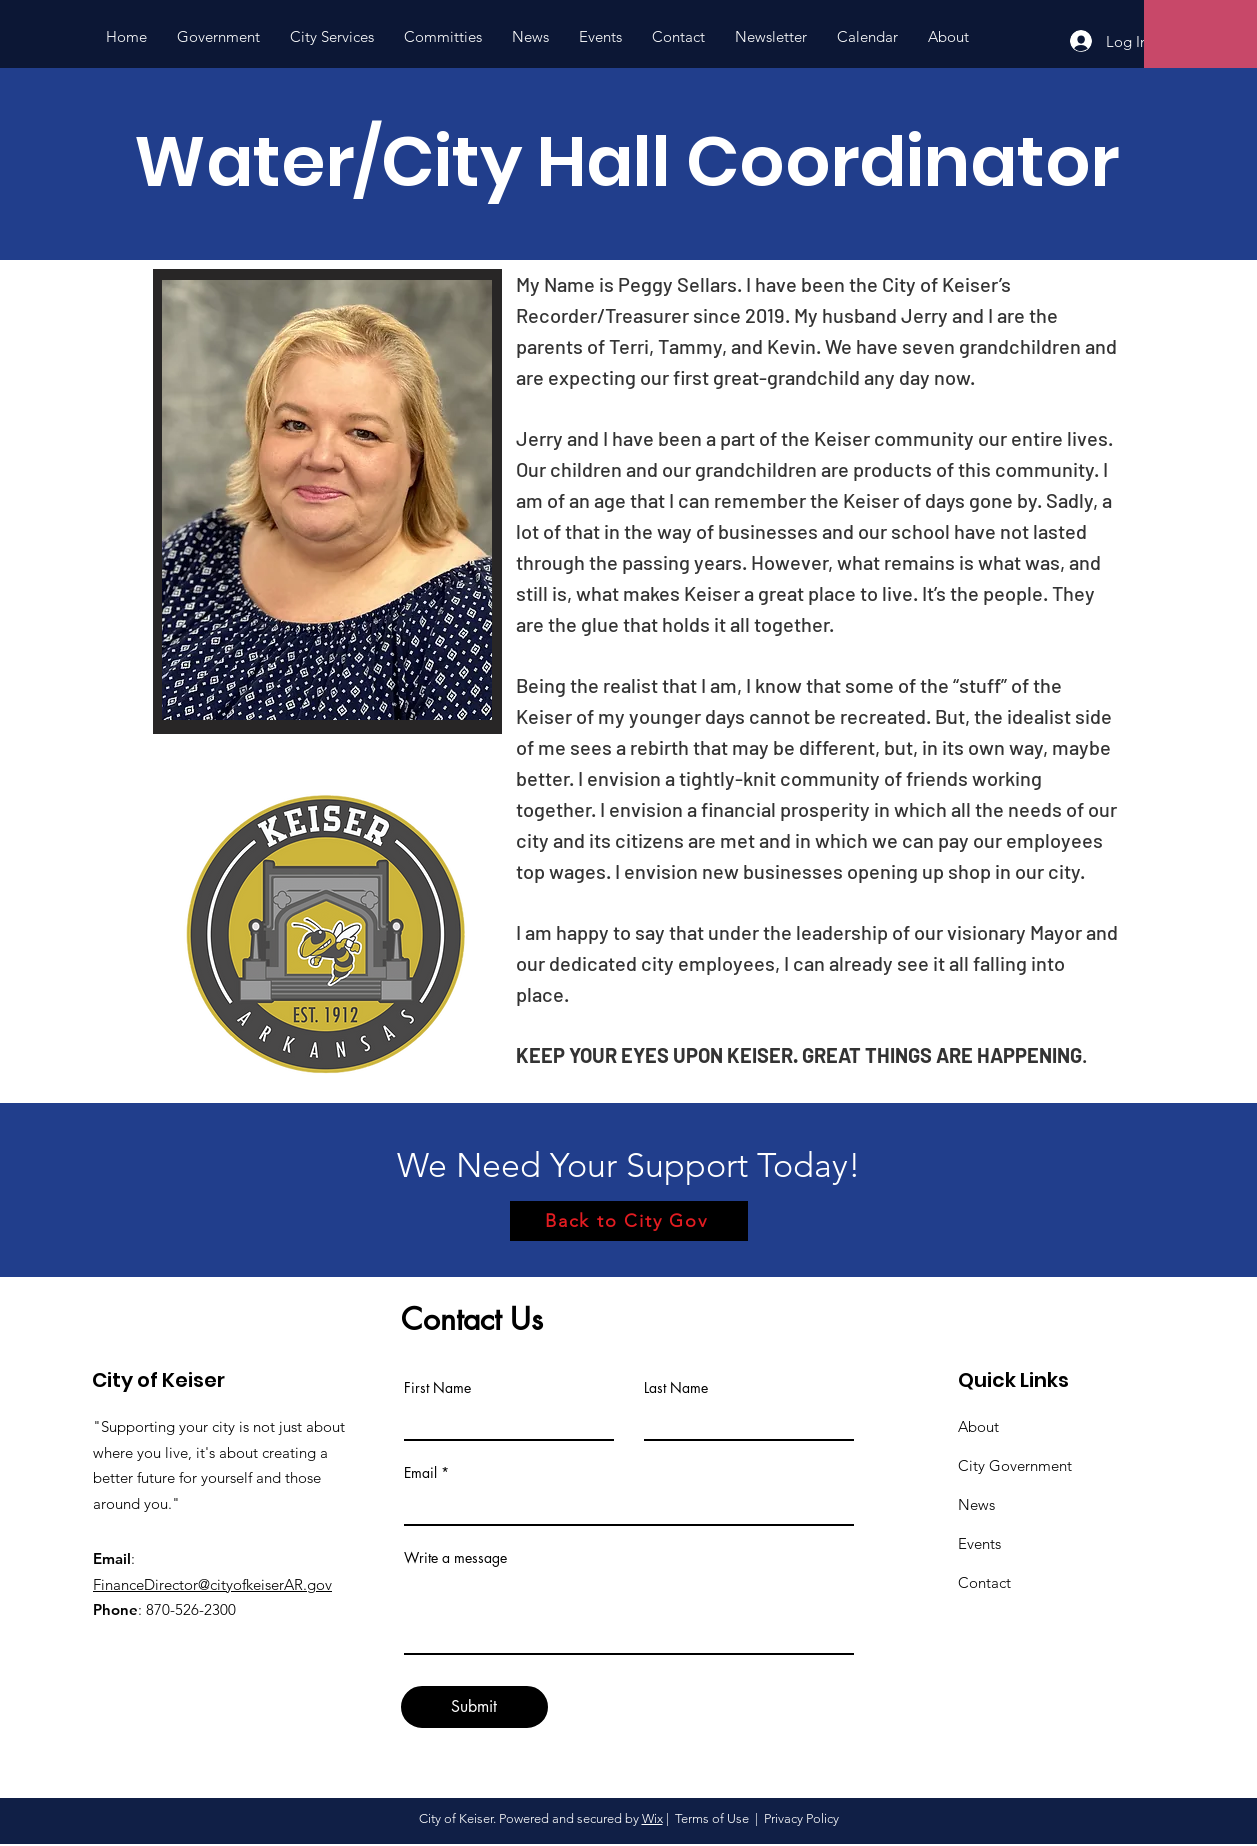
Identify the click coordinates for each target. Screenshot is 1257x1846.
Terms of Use (712, 1818)
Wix (652, 1818)
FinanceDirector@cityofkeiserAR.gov (212, 1584)
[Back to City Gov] (629, 1221)
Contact (984, 1582)
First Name (437, 1388)
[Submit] (474, 1707)
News (976, 1504)
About (978, 1426)
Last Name (676, 1388)
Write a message (455, 1558)
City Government (1015, 1465)
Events (979, 1543)
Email (420, 1473)
